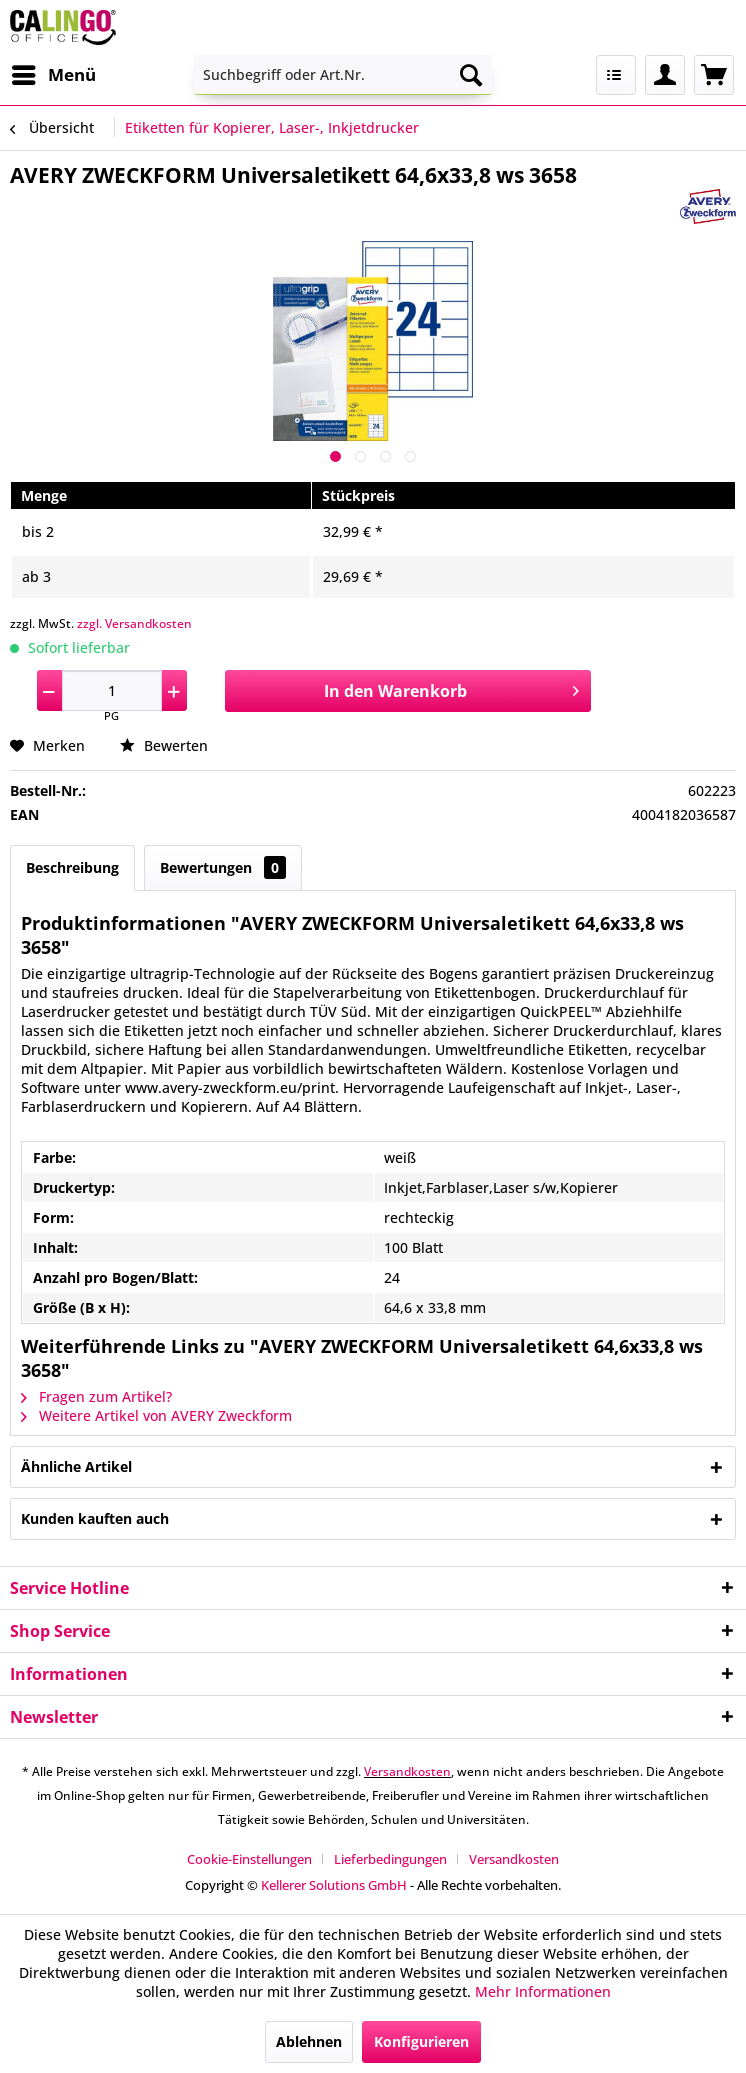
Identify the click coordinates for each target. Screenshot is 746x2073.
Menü (54, 72)
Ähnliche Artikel (76, 1466)
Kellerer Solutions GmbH (334, 1885)
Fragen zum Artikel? (96, 1396)
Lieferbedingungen (390, 1859)
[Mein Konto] (665, 75)
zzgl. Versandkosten (134, 623)
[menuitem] (53, 75)
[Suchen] (471, 75)
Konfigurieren (421, 2041)
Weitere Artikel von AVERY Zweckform (156, 1415)
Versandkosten (407, 1771)
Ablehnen (309, 2041)
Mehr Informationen (543, 1991)
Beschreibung (72, 867)
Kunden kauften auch (95, 1518)
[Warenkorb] (714, 75)
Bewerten (164, 745)
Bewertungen (223, 867)
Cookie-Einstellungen (249, 1859)
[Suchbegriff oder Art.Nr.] (343, 75)
